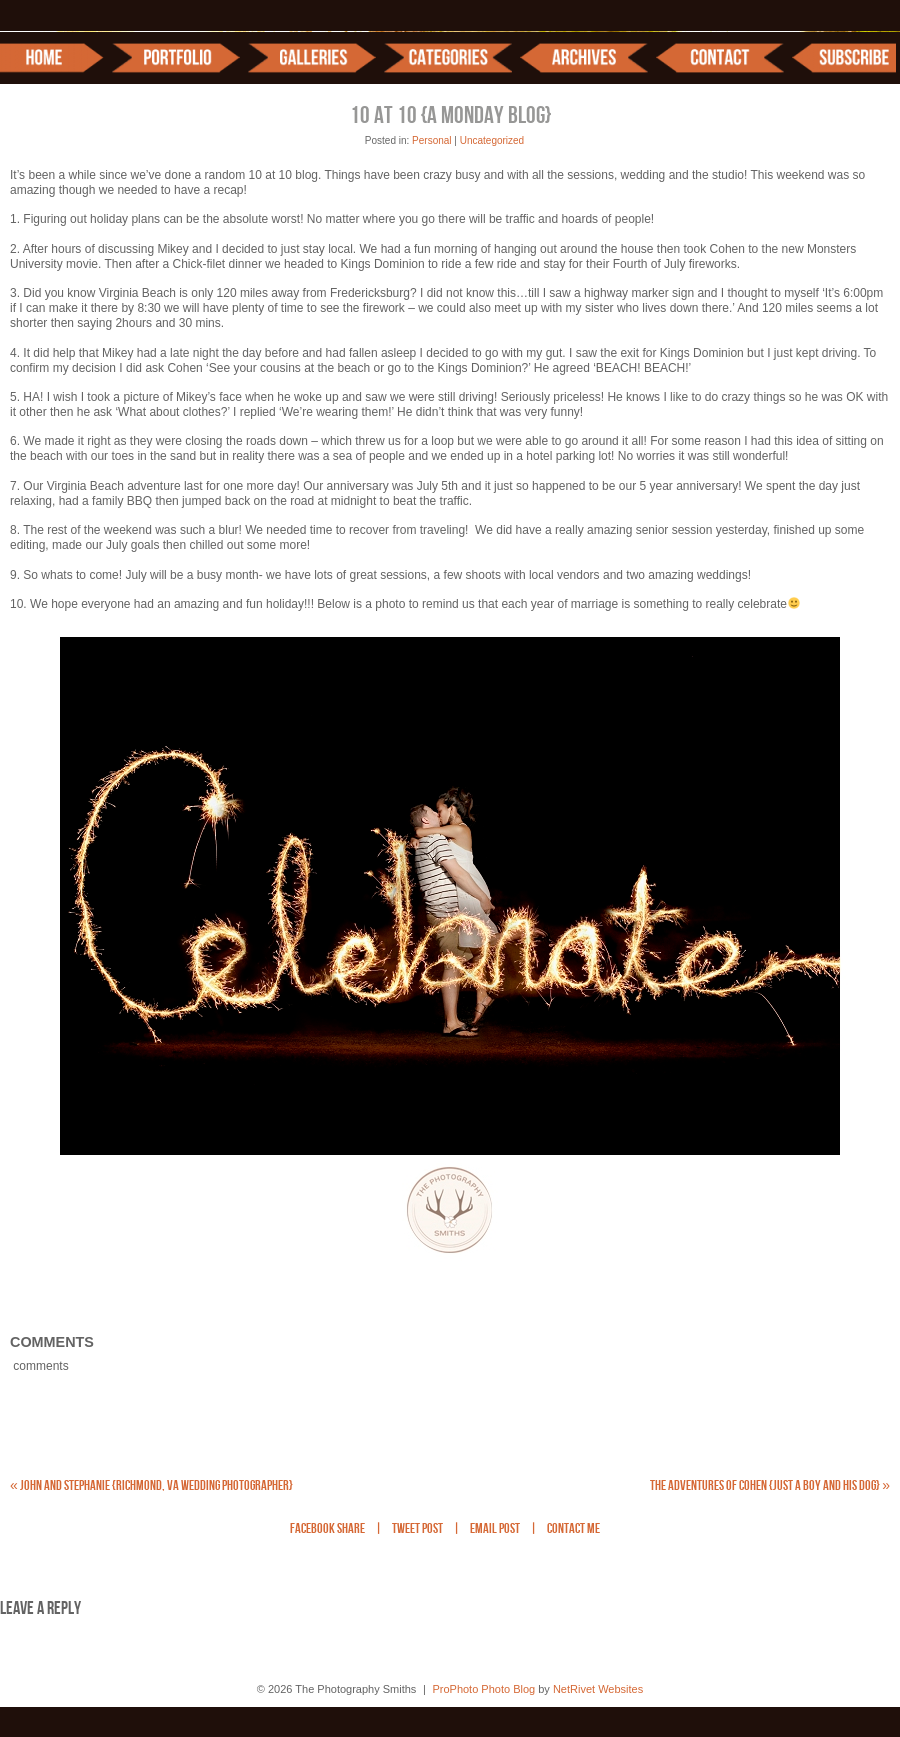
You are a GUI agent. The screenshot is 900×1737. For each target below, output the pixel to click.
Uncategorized (492, 140)
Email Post (495, 1529)
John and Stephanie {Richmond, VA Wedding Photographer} (151, 1485)
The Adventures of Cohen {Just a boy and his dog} (770, 1485)
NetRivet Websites (598, 1689)
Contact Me (573, 1529)
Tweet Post (417, 1529)
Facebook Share (327, 1529)
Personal (431, 140)
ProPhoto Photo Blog (483, 1689)
